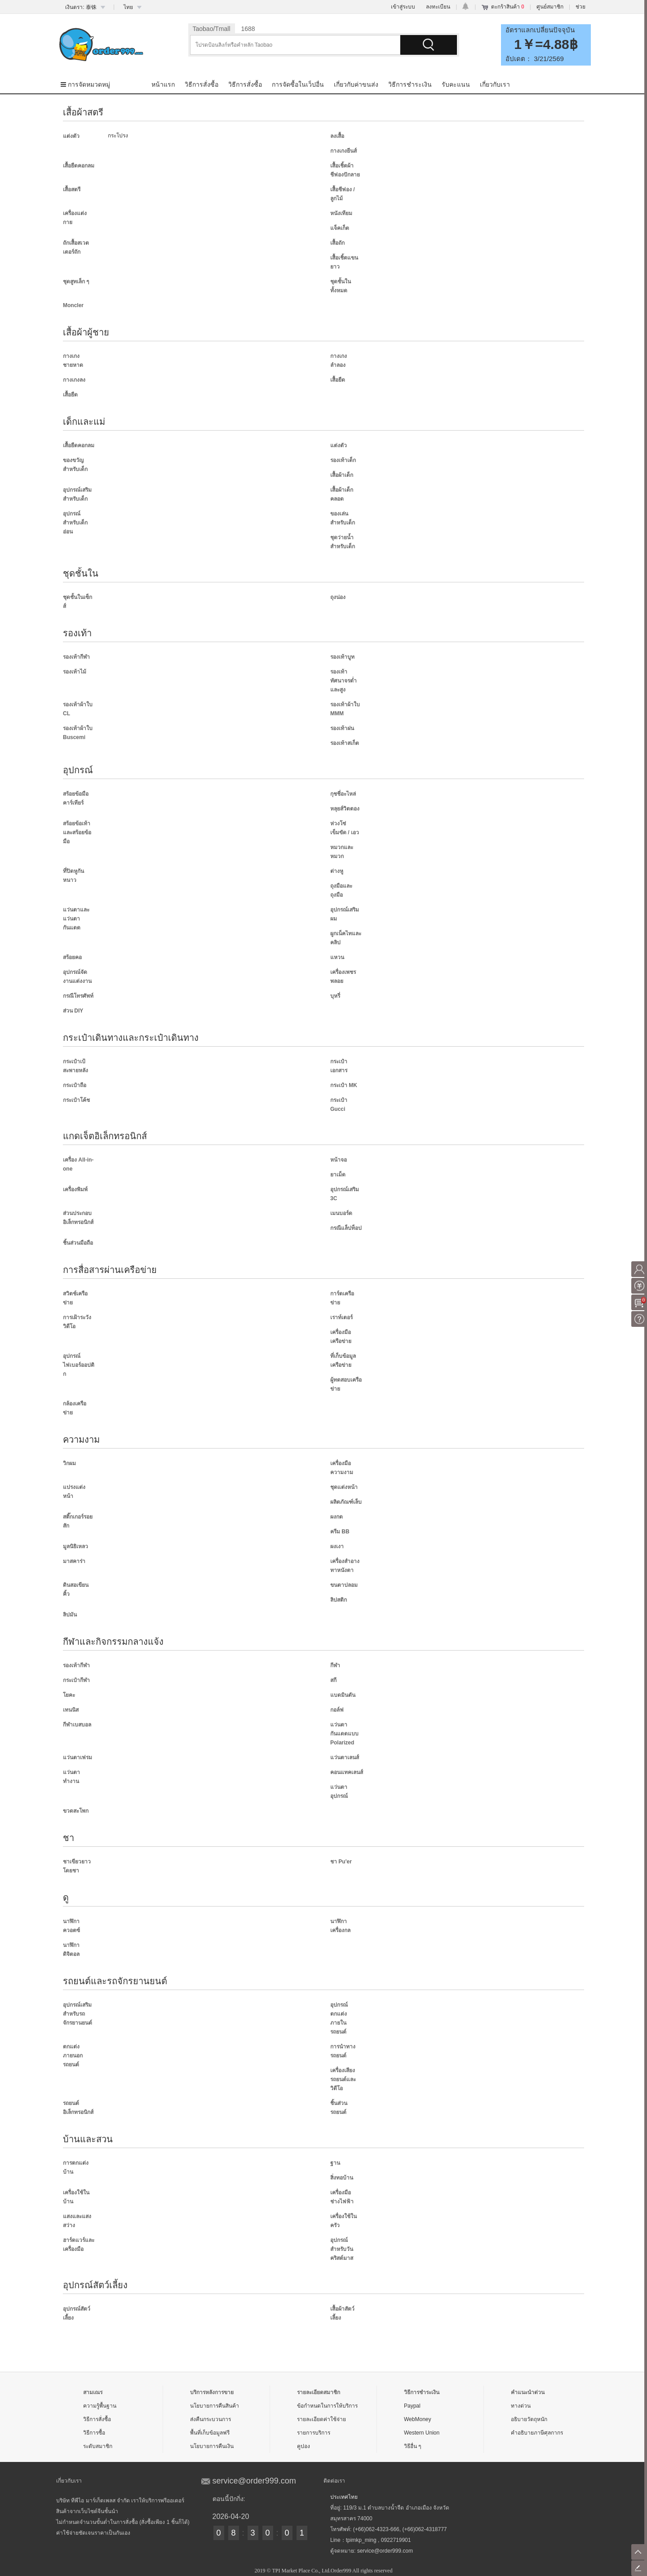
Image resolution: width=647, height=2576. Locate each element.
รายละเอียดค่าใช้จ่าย (321, 2419)
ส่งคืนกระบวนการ (210, 2419)
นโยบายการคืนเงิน (212, 2446)
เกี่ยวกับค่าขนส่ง (356, 84)
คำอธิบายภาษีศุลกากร (537, 2433)
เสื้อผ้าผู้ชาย (86, 332)
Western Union (421, 2433)
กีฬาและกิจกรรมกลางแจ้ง (113, 1642)
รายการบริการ (313, 2433)
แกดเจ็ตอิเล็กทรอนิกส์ (105, 1136)
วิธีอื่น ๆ (412, 2446)
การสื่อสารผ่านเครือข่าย (110, 1270)
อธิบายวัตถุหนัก (529, 2419)
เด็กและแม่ (84, 422)
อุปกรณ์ (78, 770)
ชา (68, 1838)
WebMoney (417, 2419)
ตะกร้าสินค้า (507, 7)
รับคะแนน (456, 84)
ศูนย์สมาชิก (549, 7)
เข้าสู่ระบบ (403, 7)
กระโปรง (118, 135)
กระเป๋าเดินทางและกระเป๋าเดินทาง (131, 1038)
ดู (66, 1897)
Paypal (412, 2406)
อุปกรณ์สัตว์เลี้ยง (95, 2285)
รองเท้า (77, 633)
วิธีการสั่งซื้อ (201, 84)
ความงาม (81, 1439)
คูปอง (303, 2446)
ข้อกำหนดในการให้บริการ (327, 2406)
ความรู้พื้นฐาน (99, 2406)
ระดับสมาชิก (97, 2446)
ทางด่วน (521, 2406)
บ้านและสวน (88, 2139)
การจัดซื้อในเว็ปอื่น (298, 84)
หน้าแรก (163, 84)
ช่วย (580, 7)
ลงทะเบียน (438, 7)
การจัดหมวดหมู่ (85, 84)
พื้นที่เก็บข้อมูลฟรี (210, 2433)
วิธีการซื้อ (94, 2433)
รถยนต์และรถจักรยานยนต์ (115, 1981)
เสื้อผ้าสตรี (83, 112)
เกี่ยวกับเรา (495, 84)
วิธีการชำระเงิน (410, 84)
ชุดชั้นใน (80, 573)
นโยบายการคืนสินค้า (214, 2406)
